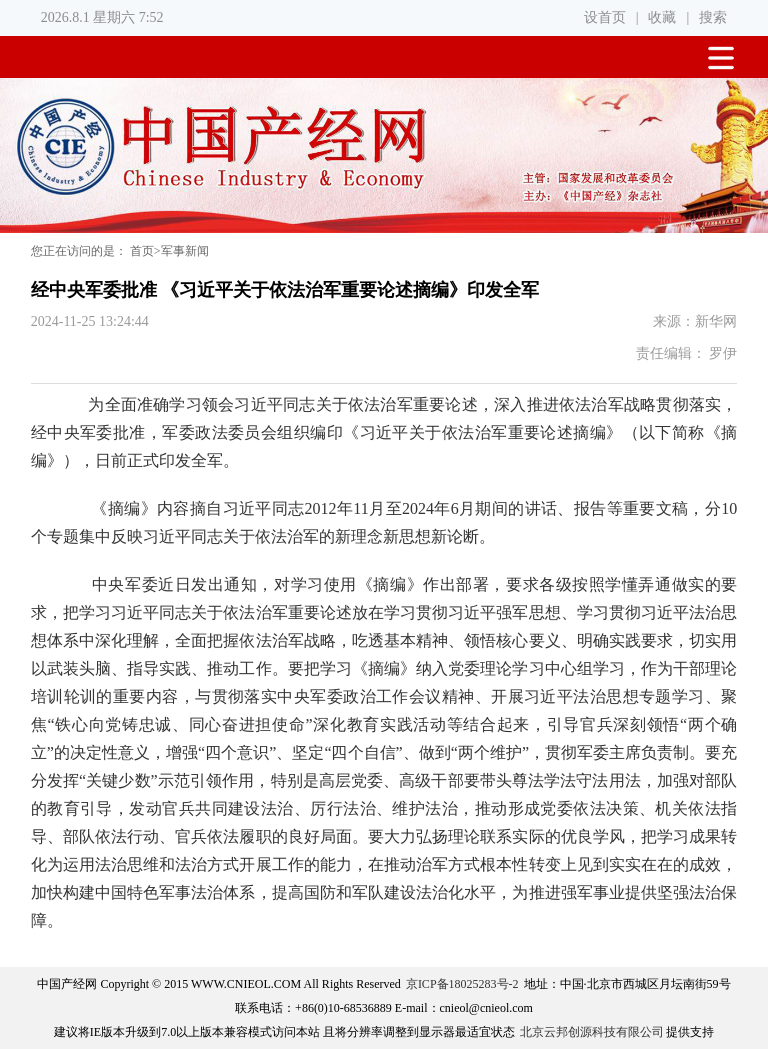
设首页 (605, 17)
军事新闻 (185, 251)
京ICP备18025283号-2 (462, 984)
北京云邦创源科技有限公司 (592, 1032)
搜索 (713, 17)
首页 (142, 251)
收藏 (662, 17)
